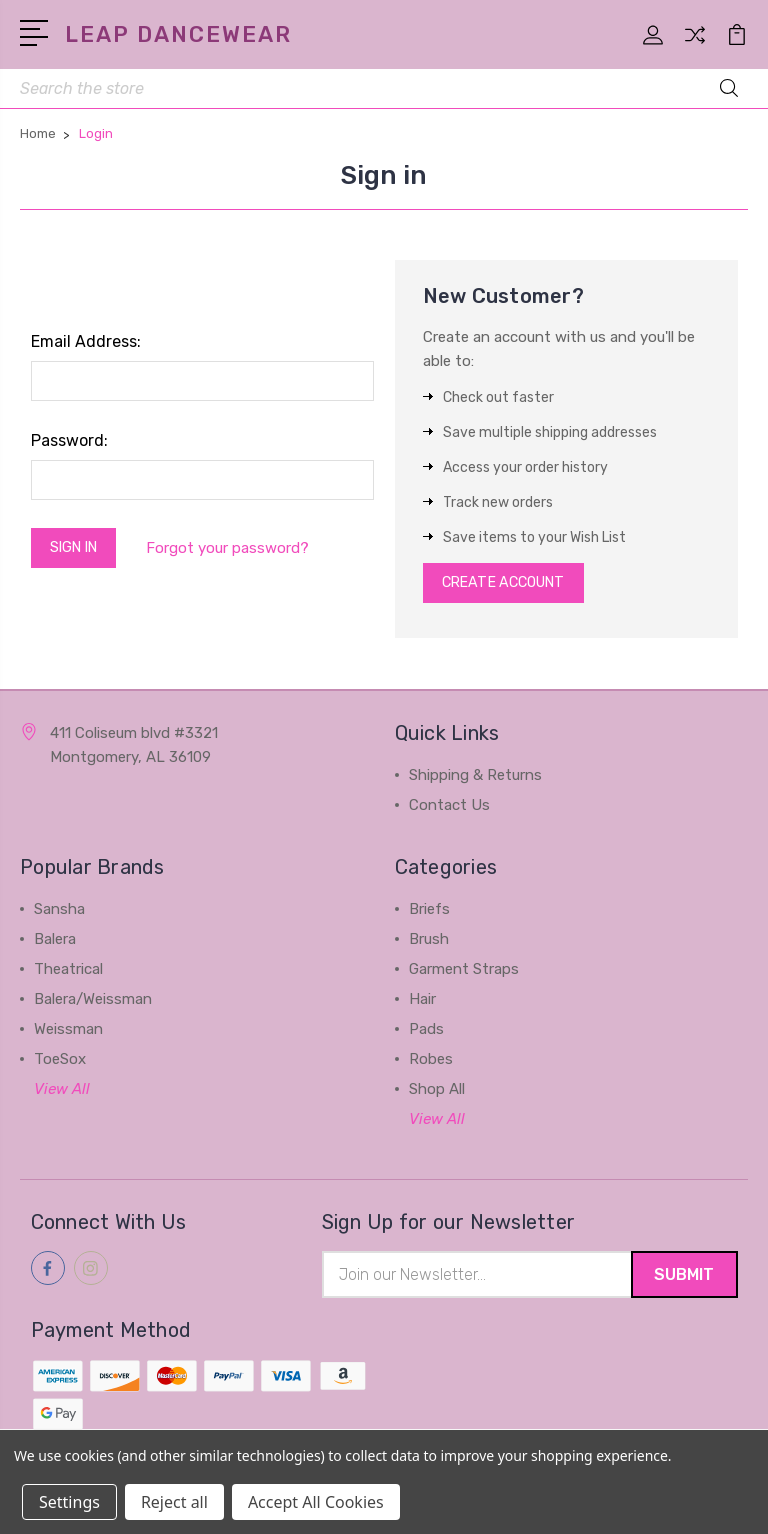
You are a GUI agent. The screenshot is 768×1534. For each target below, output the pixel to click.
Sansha (59, 914)
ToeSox (60, 1064)
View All (62, 1094)
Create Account (510, 586)
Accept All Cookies (316, 1502)
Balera (55, 944)
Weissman (68, 1034)
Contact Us (449, 810)
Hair (422, 1004)
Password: (69, 441)
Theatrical (68, 974)
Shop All (437, 1094)
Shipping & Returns (475, 780)
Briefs (429, 914)
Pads (426, 1034)
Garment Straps (464, 974)
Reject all (174, 1502)
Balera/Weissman (93, 1004)
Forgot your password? (236, 550)
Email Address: (86, 342)
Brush (429, 944)
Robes (431, 1064)
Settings (69, 1502)
